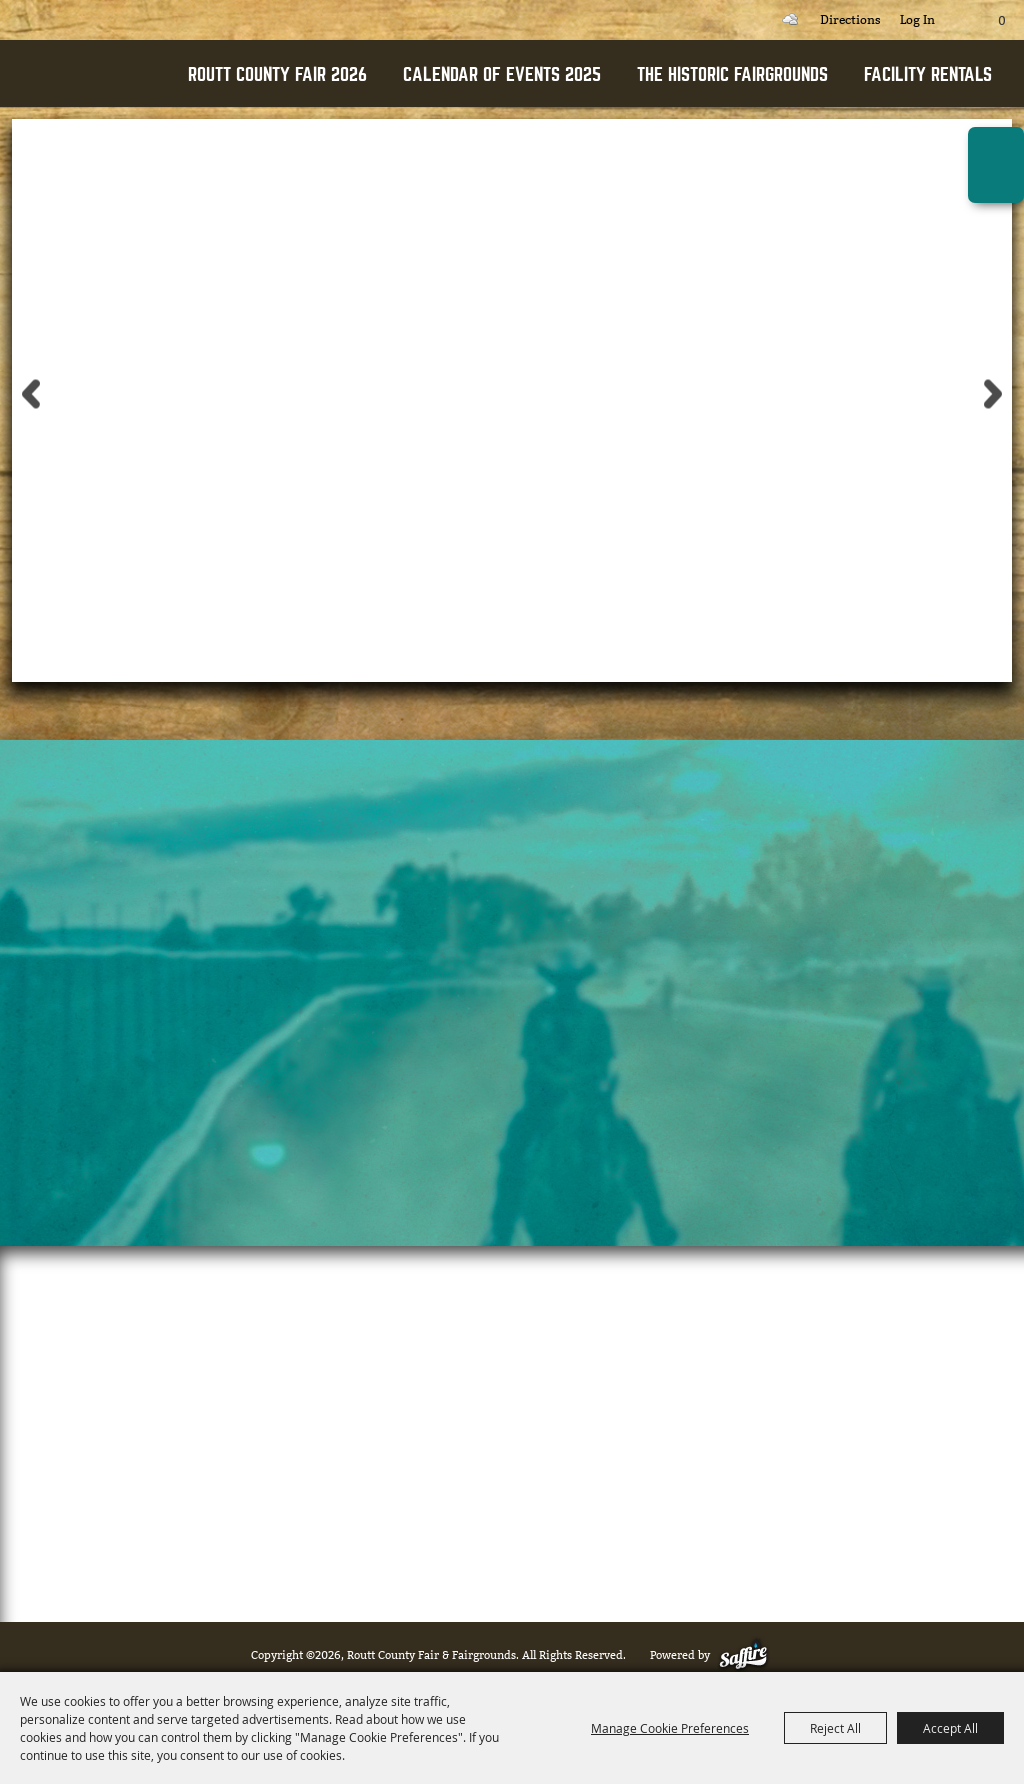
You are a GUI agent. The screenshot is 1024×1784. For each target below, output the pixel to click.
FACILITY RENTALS (928, 74)
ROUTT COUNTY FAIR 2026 (277, 74)
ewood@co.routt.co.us (427, 1517)
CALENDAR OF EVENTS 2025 (502, 74)
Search (746, 20)
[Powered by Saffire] (747, 1655)
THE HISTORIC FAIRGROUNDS (732, 74)
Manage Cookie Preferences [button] (670, 1728)
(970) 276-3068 (628, 1517)
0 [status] (1002, 21)
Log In (917, 20)
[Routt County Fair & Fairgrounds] (90, 105)
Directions (850, 20)
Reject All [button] (835, 1728)
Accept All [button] (950, 1728)
